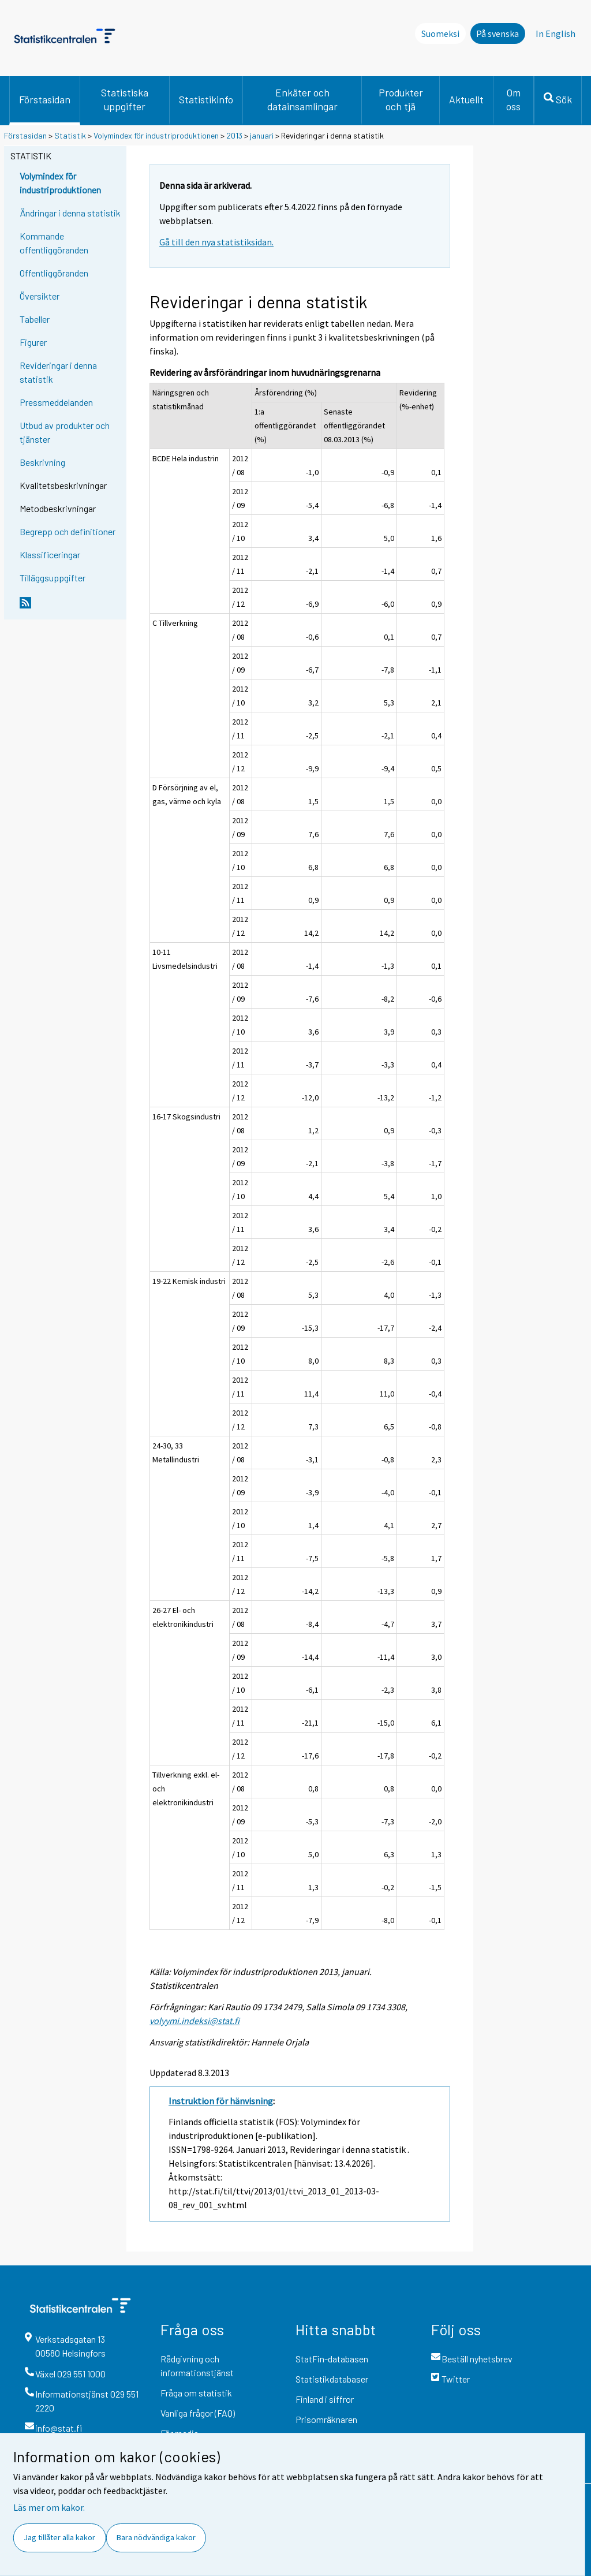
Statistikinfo (206, 99)
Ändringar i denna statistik (70, 212)
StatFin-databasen (332, 2358)
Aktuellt (466, 99)
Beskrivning (42, 462)
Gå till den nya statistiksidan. (216, 242)
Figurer (33, 342)
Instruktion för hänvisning (221, 2101)
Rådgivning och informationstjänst (197, 2365)
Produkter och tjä (401, 99)
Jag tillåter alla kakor (59, 2537)
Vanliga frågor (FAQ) (197, 2412)
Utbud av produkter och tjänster (65, 432)
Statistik (70, 135)
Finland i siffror (325, 2399)
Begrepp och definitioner (67, 531)
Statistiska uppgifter (124, 99)
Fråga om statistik (196, 2392)
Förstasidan (44, 99)
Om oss (513, 99)
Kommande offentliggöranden (54, 242)
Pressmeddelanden (56, 402)
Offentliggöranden (54, 272)
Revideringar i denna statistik (58, 372)
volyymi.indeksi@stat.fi (194, 2020)
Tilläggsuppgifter (52, 577)
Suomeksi (440, 33)
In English (555, 33)
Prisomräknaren (326, 2419)
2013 (234, 135)
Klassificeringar (50, 554)
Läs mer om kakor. (49, 2507)
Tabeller (35, 318)
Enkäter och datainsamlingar (302, 99)
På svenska (497, 33)
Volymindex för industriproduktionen (156, 135)
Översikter (39, 295)
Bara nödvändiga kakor (156, 2537)
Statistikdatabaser (332, 2378)
